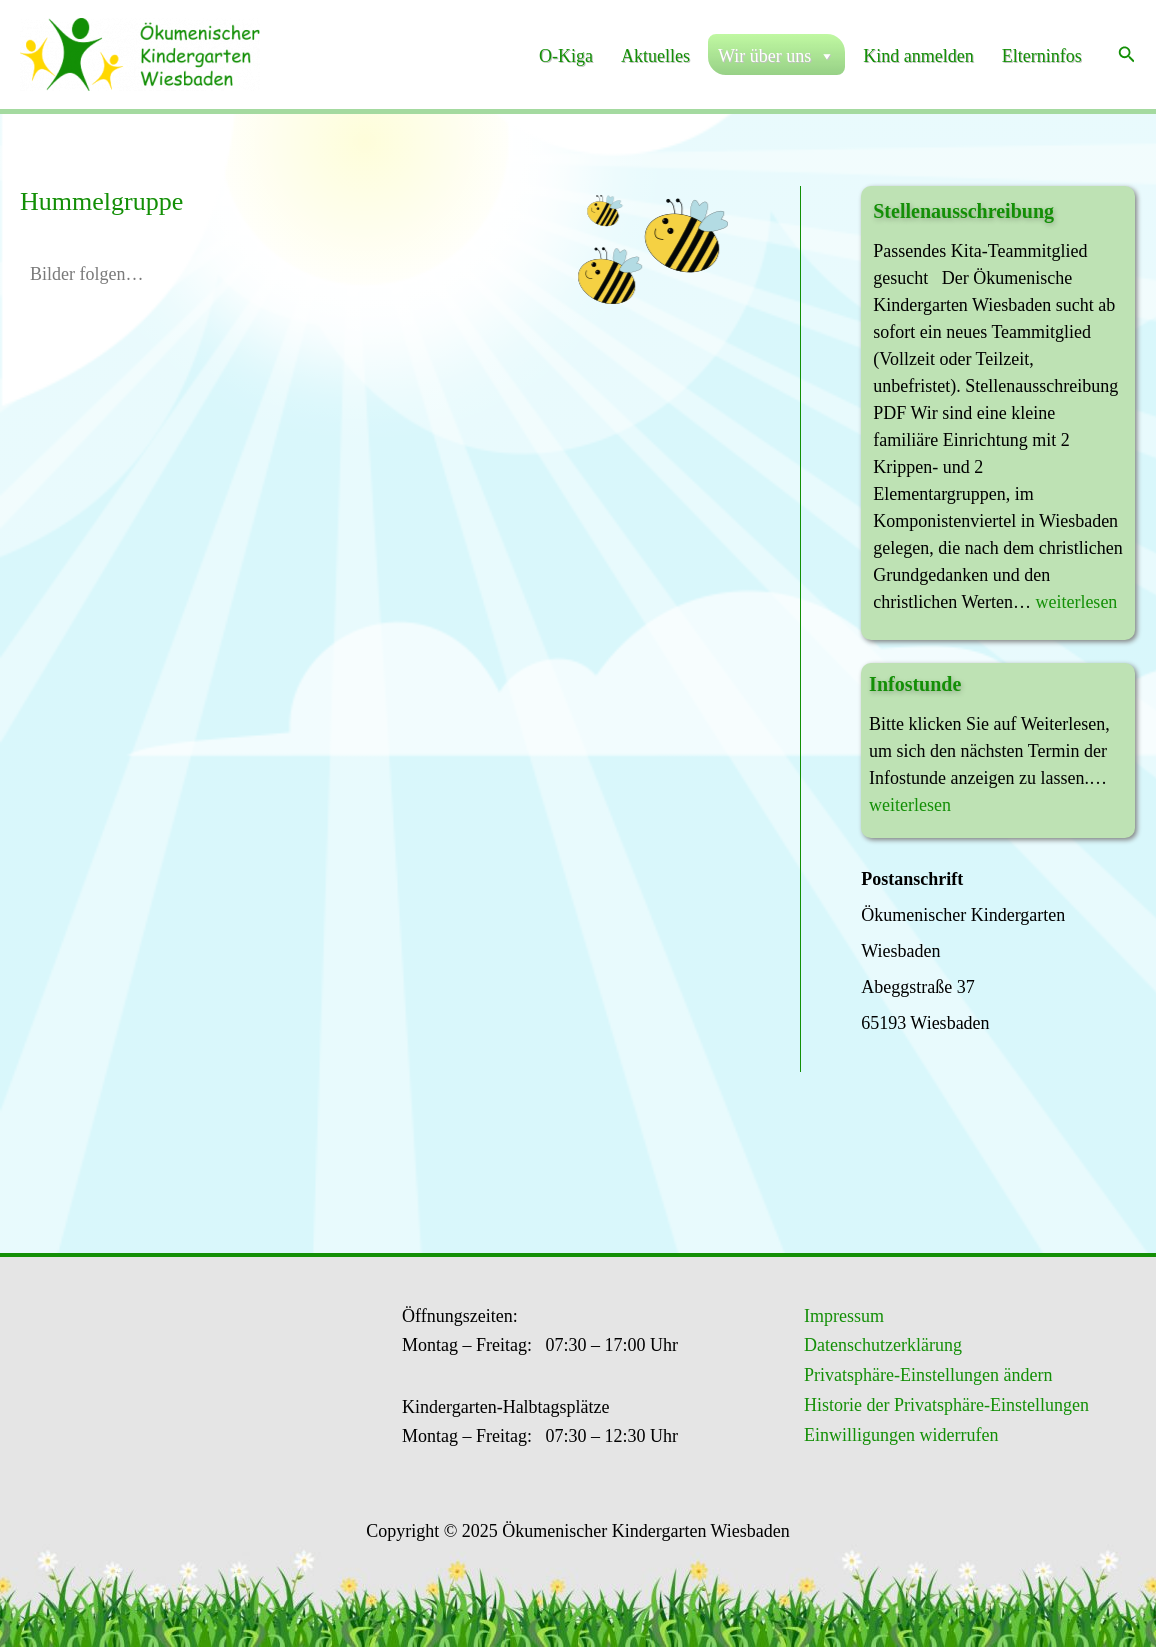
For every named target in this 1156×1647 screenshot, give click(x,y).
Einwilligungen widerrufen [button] (901, 1435)
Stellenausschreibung (963, 211)
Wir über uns (776, 55)
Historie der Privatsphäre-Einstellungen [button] (946, 1405)
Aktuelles (655, 56)
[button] (1127, 55)
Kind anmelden (918, 56)
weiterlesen (1076, 602)
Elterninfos (1042, 56)
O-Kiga (566, 56)
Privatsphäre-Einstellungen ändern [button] (928, 1375)
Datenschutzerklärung (883, 1345)
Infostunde (915, 684)
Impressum (844, 1316)
